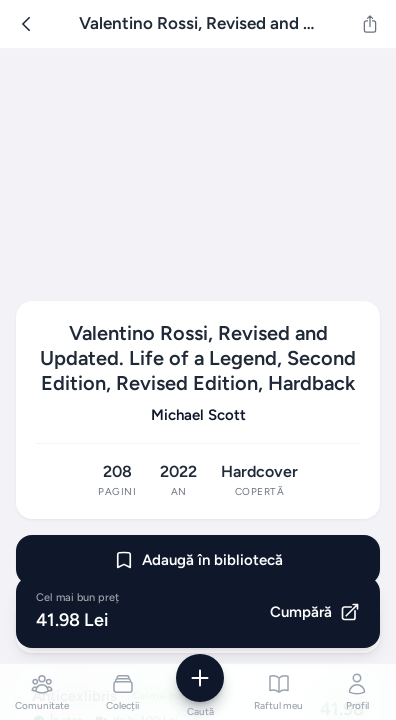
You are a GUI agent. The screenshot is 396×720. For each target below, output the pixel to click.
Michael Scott (198, 415)
